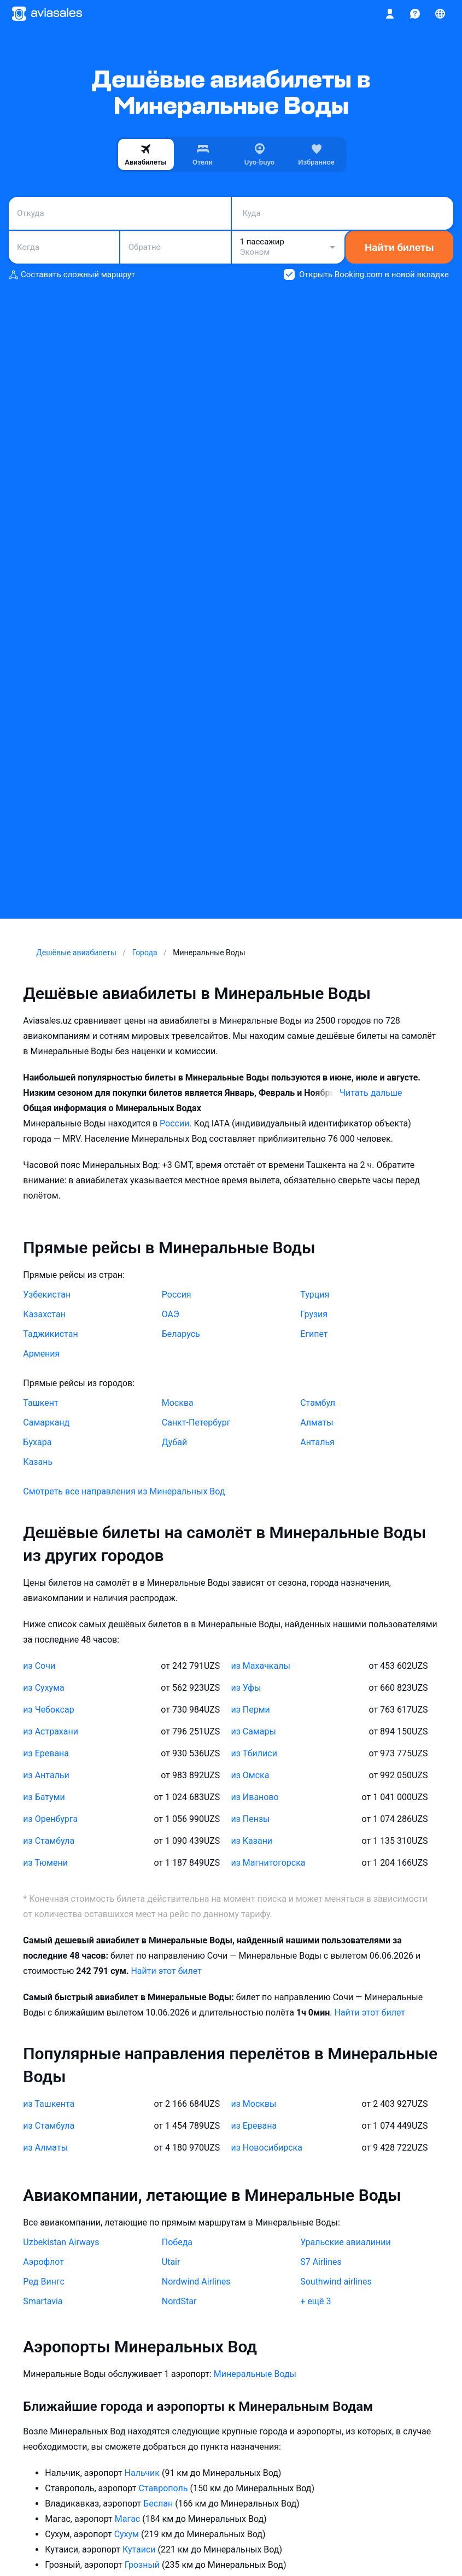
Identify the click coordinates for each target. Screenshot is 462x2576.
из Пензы (250, 1819)
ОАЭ (170, 1314)
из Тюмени (45, 1862)
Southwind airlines (336, 2281)
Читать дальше (371, 1093)
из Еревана (46, 1753)
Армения (41, 1353)
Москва (178, 1403)
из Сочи (39, 1666)
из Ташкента (48, 2104)
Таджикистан (50, 1334)
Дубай (174, 1442)
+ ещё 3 (315, 2301)
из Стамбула (48, 1841)
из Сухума (43, 1688)
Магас (128, 2519)
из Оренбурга (50, 1819)
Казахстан (44, 1314)
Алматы (316, 1422)
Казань (37, 1462)
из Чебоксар (48, 1709)
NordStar (179, 2301)
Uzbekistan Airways (61, 2242)
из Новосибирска (266, 2147)
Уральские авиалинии (345, 2242)
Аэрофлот (43, 2262)
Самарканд (46, 1422)
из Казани (252, 1841)
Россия (176, 1294)
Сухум (127, 2534)
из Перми (250, 1709)
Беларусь (181, 1334)
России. (177, 1123)
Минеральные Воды (255, 2374)
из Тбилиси (254, 1753)
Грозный (143, 2565)
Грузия (314, 1314)
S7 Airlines (321, 2262)
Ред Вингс (43, 2281)
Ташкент (40, 1403)
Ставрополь (164, 2488)
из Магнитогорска (268, 1862)
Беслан (159, 2503)
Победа (177, 2242)
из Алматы (45, 2147)
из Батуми (44, 1797)
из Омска (250, 1775)
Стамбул (317, 1403)
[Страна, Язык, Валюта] (440, 14)
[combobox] (120, 213)
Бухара (37, 1442)
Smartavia (42, 2301)
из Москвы (254, 2104)
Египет (314, 1334)
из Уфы (246, 1688)
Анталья (317, 1442)
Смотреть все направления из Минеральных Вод (124, 1491)
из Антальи (46, 1775)
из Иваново (255, 1797)
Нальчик (143, 2473)
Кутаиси (140, 2549)
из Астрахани (50, 1731)
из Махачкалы (260, 1666)
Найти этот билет (166, 1971)
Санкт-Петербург (196, 1422)
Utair (171, 2262)
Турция (314, 1294)
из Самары (253, 1731)
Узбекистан (47, 1294)
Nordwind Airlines (196, 2281)
